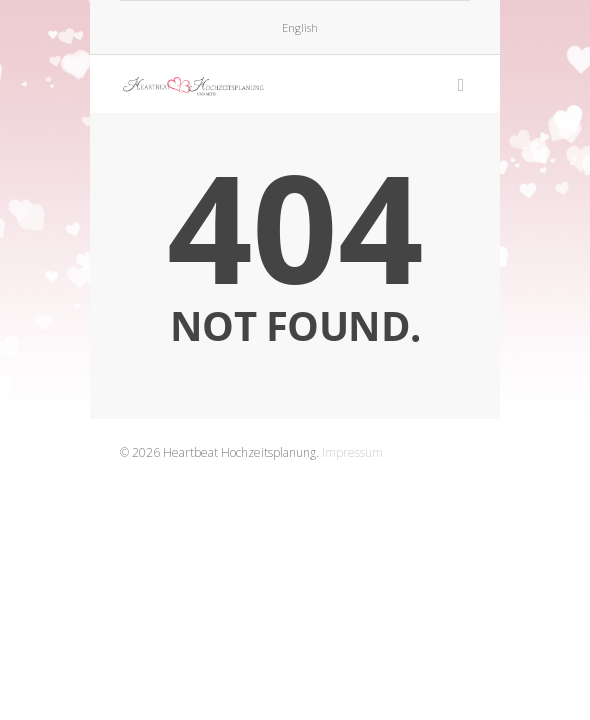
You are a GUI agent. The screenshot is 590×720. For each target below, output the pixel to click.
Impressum (352, 452)
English (300, 27)
